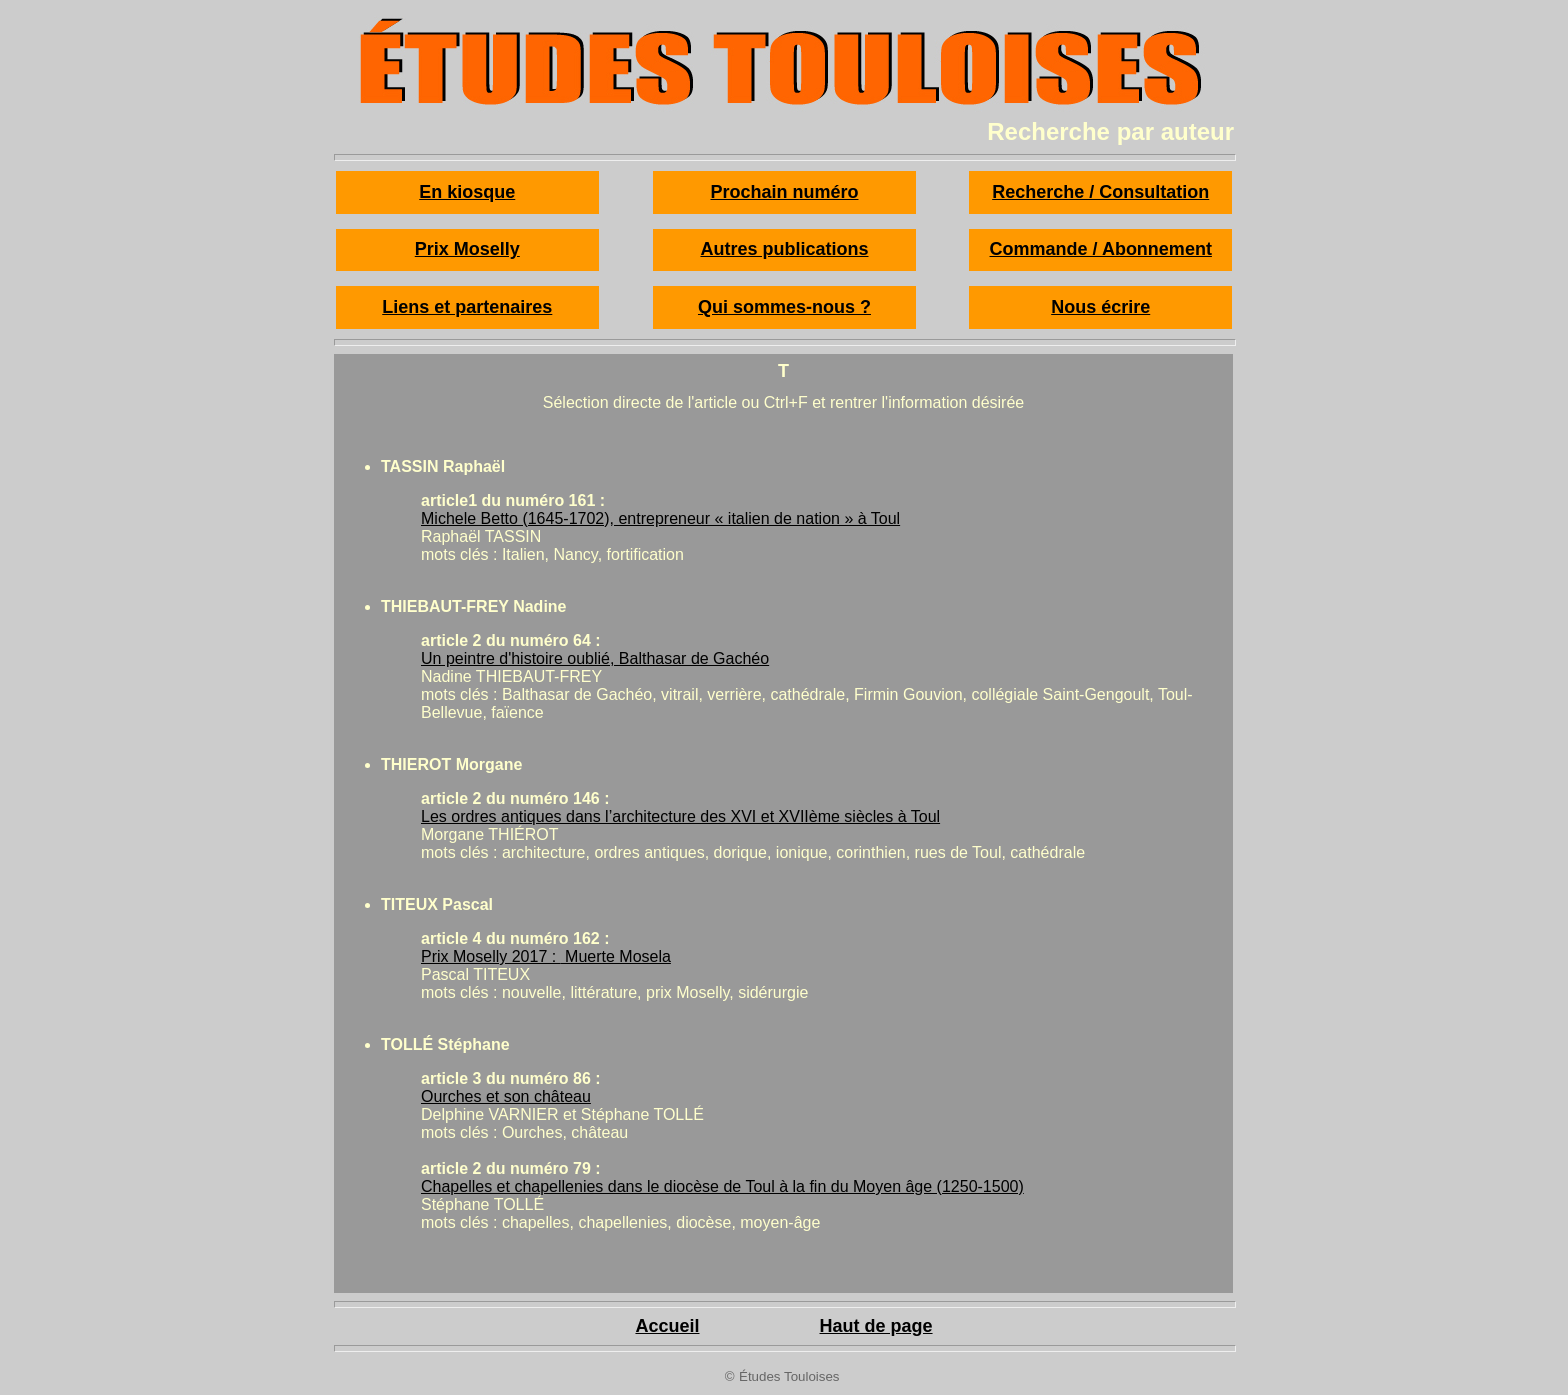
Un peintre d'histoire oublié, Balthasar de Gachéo (595, 658)
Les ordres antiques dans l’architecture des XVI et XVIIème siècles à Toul (680, 816)
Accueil (667, 1326)
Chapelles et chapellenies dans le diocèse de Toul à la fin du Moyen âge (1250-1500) (722, 1186)
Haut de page (876, 1326)
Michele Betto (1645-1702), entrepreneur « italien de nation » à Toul (660, 518)
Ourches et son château (506, 1096)
